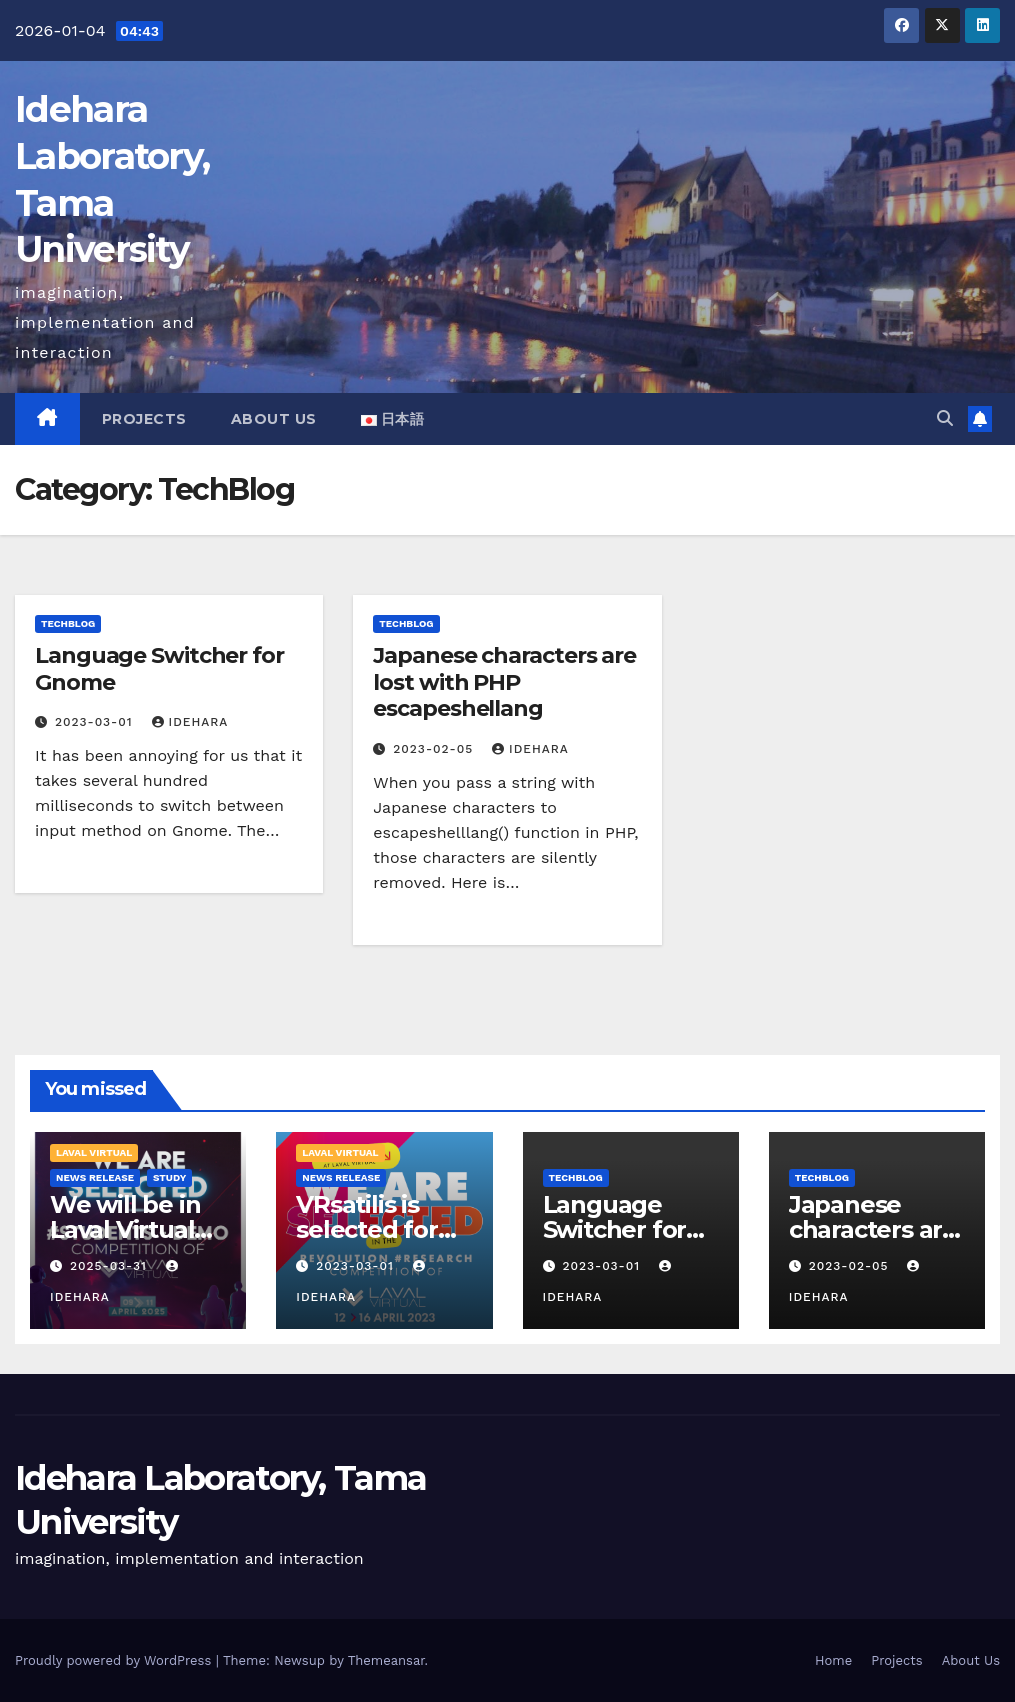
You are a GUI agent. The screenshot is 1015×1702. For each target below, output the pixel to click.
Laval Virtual (94, 1152)
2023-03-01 (96, 722)
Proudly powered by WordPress (115, 1660)
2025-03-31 (111, 1266)
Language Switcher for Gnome (159, 668)
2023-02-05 (435, 749)
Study (169, 1177)
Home (833, 1660)
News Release (95, 1177)
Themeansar (386, 1660)
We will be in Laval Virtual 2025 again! (125, 1229)
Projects (144, 419)
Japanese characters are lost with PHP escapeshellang (504, 682)
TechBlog (68, 623)
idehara (190, 722)
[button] (945, 418)
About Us (274, 419)
